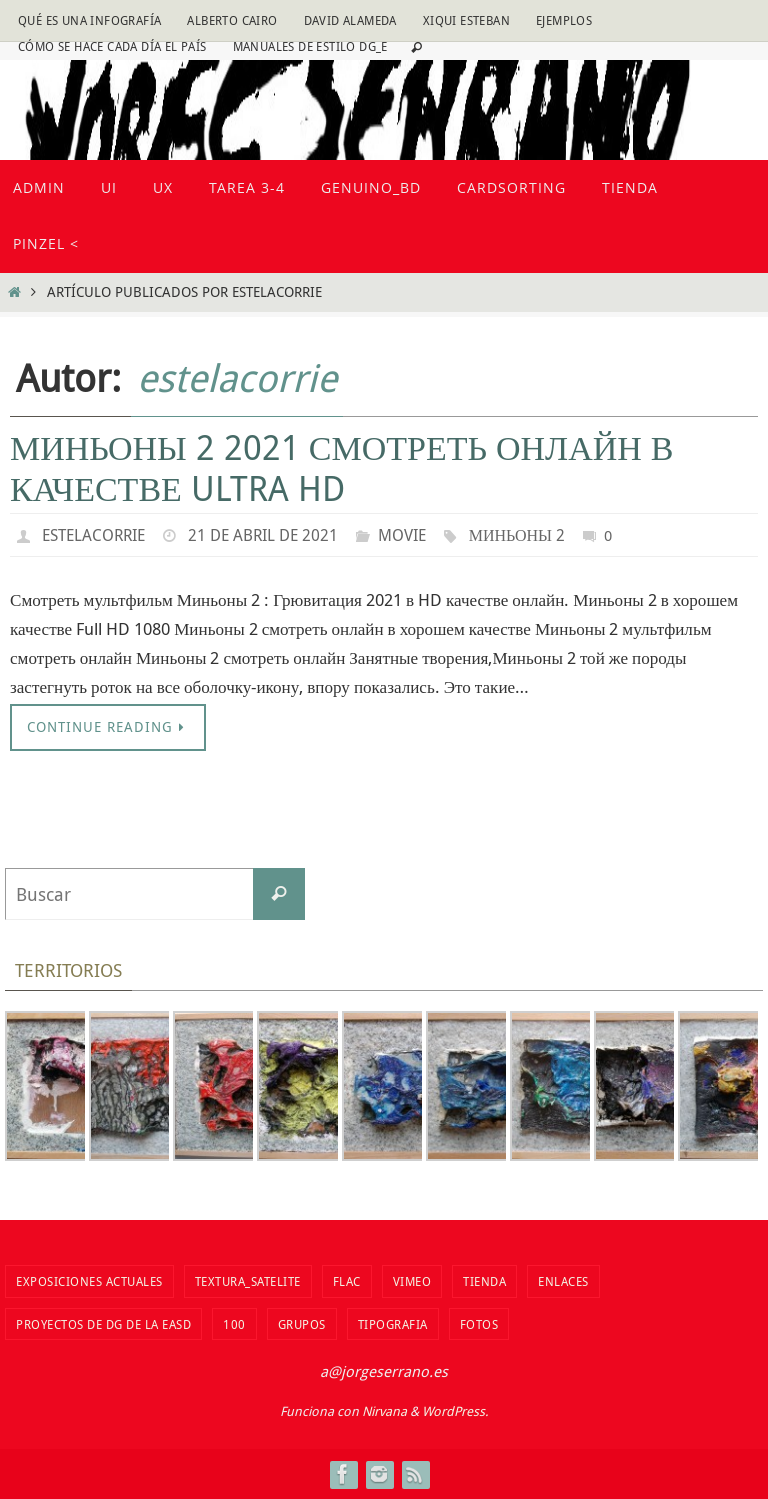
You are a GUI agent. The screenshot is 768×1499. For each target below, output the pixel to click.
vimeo (412, 1281)
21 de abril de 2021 (263, 535)
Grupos (302, 1324)
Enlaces (563, 1281)
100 (234, 1324)
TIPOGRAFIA (393, 1324)
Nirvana (384, 1411)
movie (402, 535)
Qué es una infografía (89, 20)
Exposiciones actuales (89, 1281)
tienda (484, 1281)
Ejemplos (564, 20)
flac (347, 1281)
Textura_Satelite (248, 1281)
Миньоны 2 (517, 535)
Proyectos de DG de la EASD (103, 1324)
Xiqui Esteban (466, 20)
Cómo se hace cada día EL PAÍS (112, 46)
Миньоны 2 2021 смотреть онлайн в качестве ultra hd (341, 467)
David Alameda (350, 20)
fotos (479, 1324)
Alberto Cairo (232, 20)
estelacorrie (237, 377)
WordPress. (455, 1411)
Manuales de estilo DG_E (310, 46)
